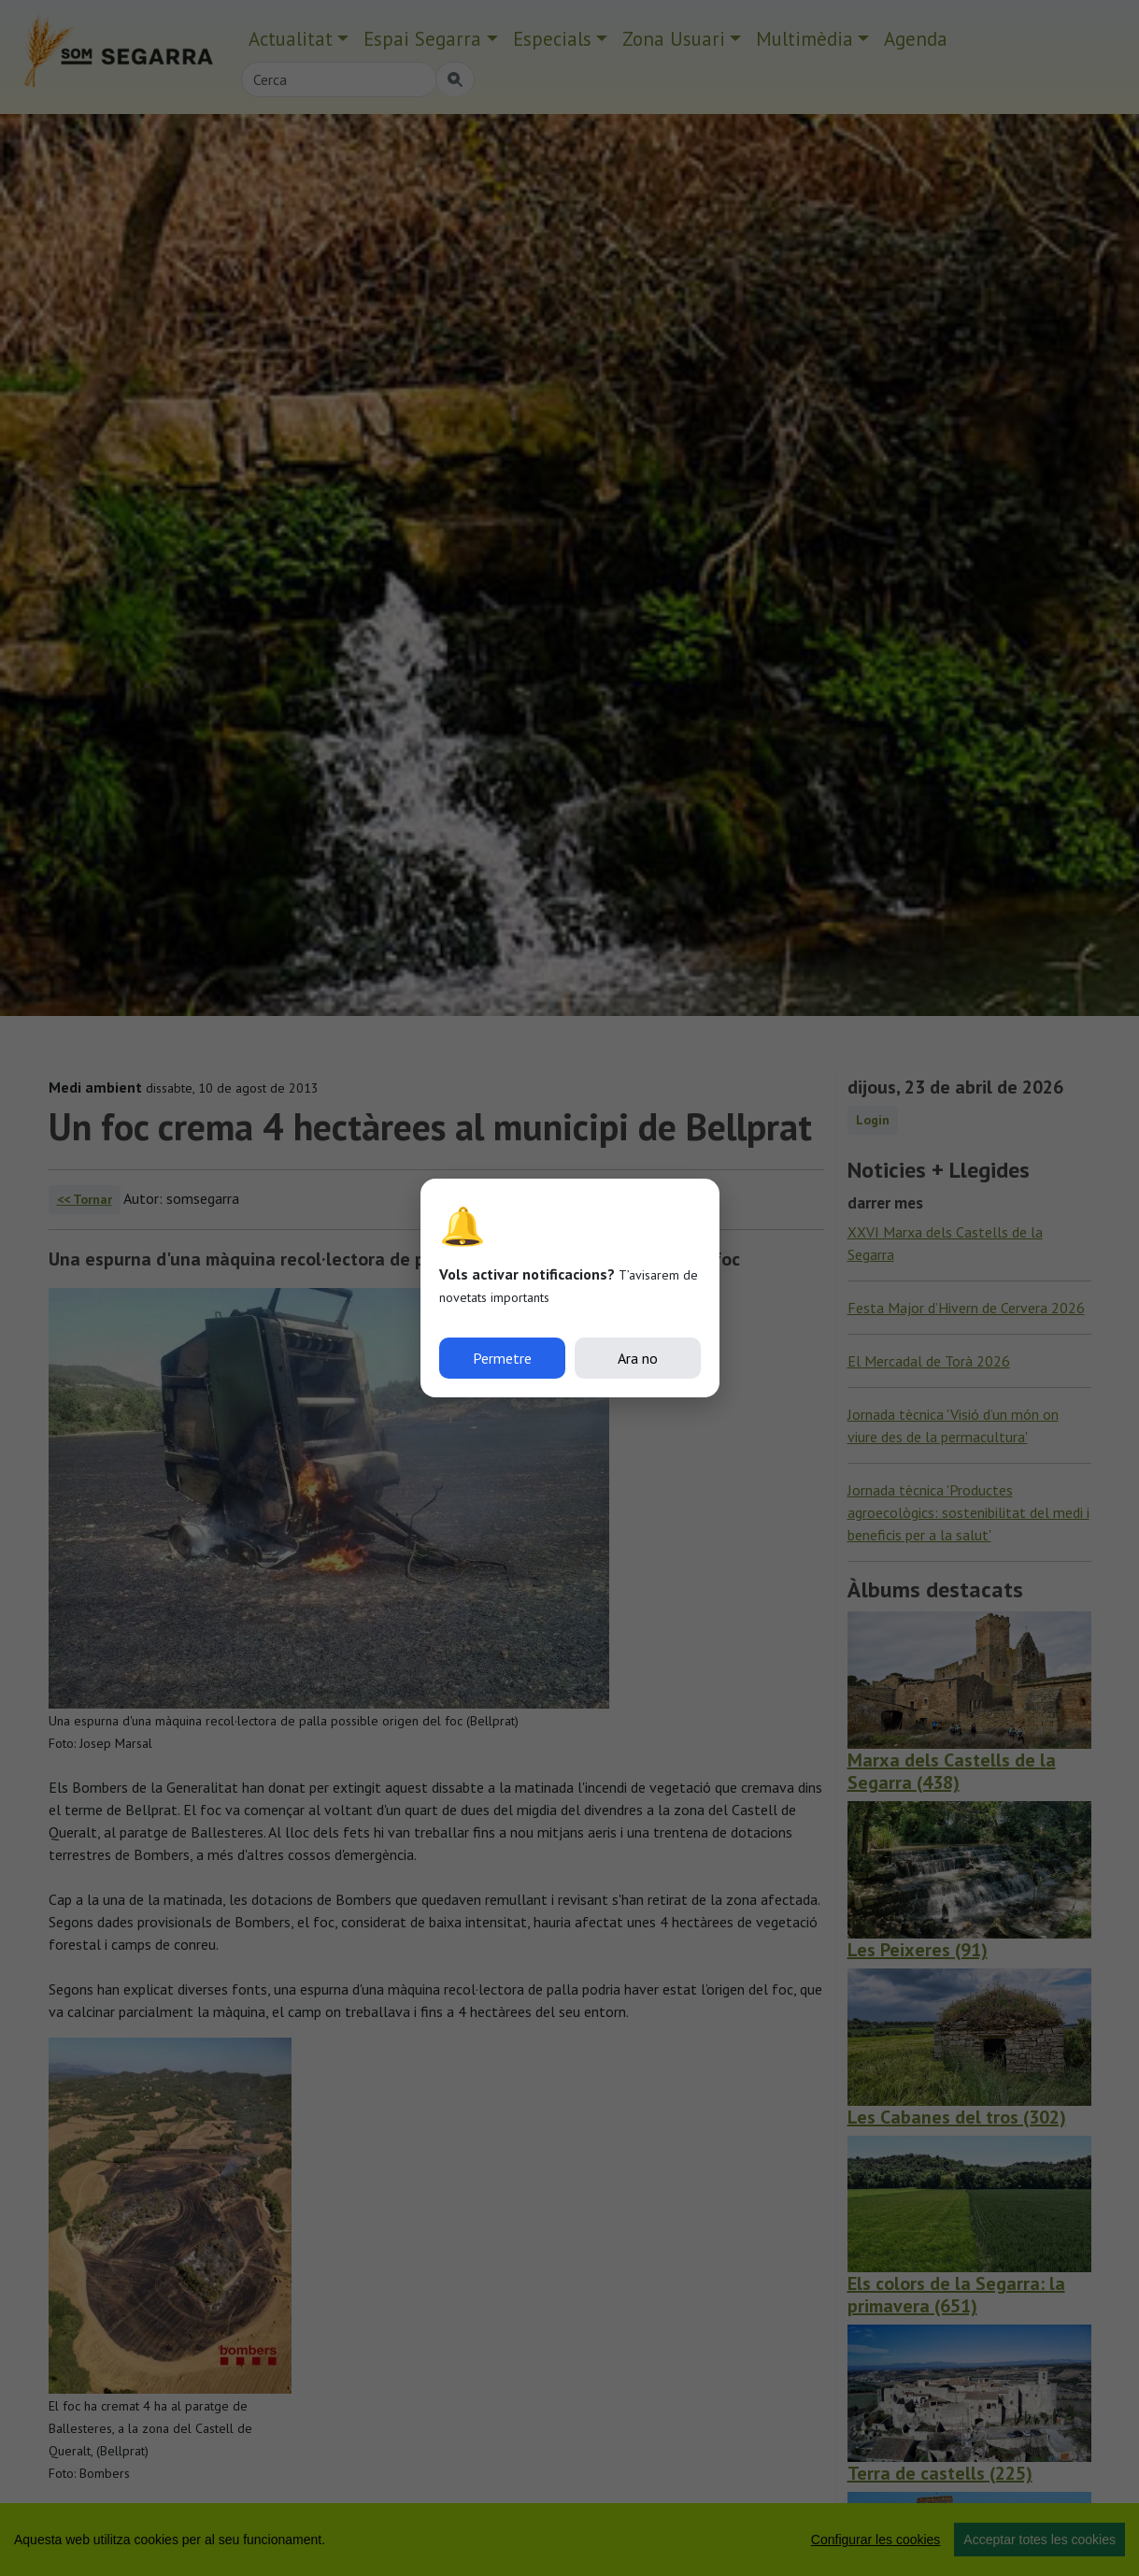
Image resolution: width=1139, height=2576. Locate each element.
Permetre (502, 1358)
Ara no (638, 1358)
